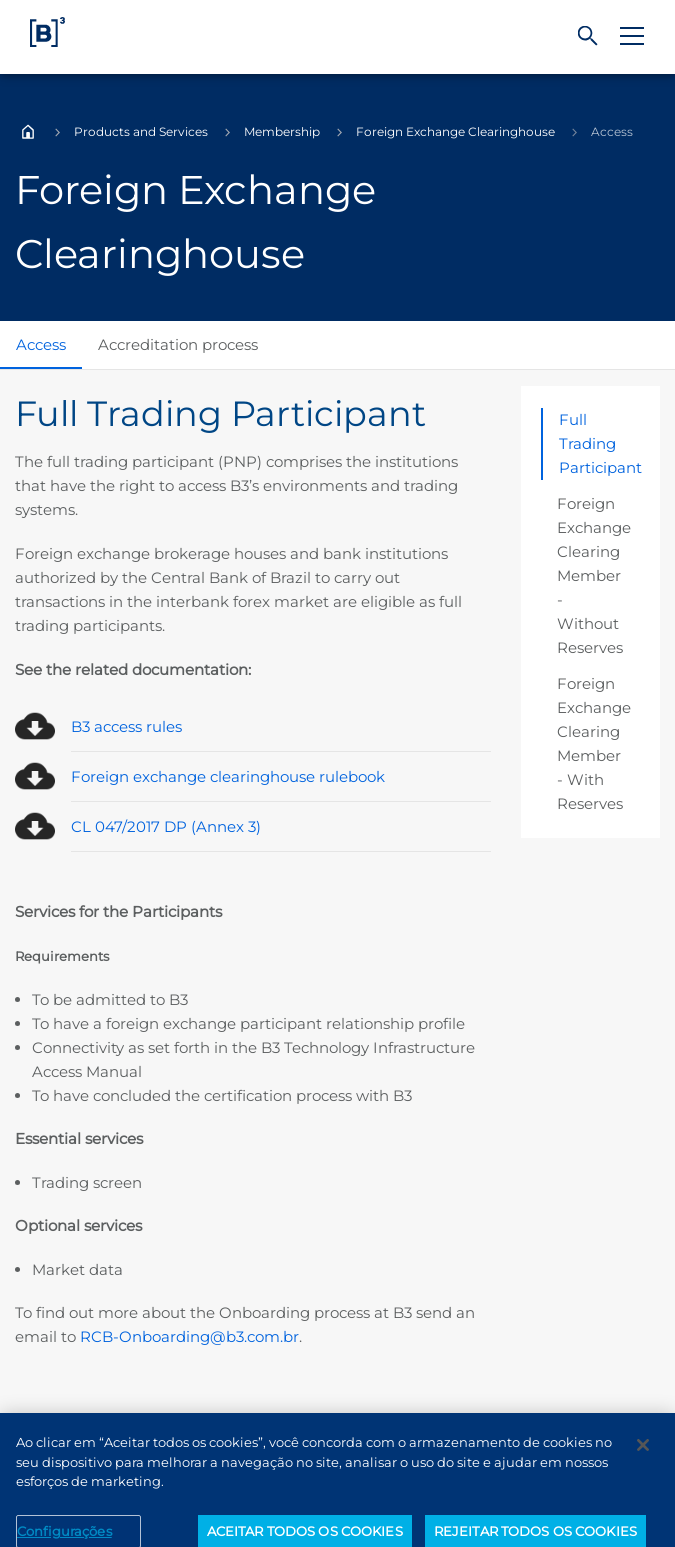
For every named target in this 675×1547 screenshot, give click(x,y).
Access (41, 344)
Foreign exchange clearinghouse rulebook (228, 776)
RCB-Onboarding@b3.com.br (189, 1336)
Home (28, 132)
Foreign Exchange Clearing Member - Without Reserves (594, 575)
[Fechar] (643, 1461)
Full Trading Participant (600, 443)
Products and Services (141, 131)
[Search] (588, 36)
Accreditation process (178, 344)
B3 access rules (126, 726)
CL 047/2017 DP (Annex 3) (166, 826)
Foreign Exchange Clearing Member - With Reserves (594, 743)
